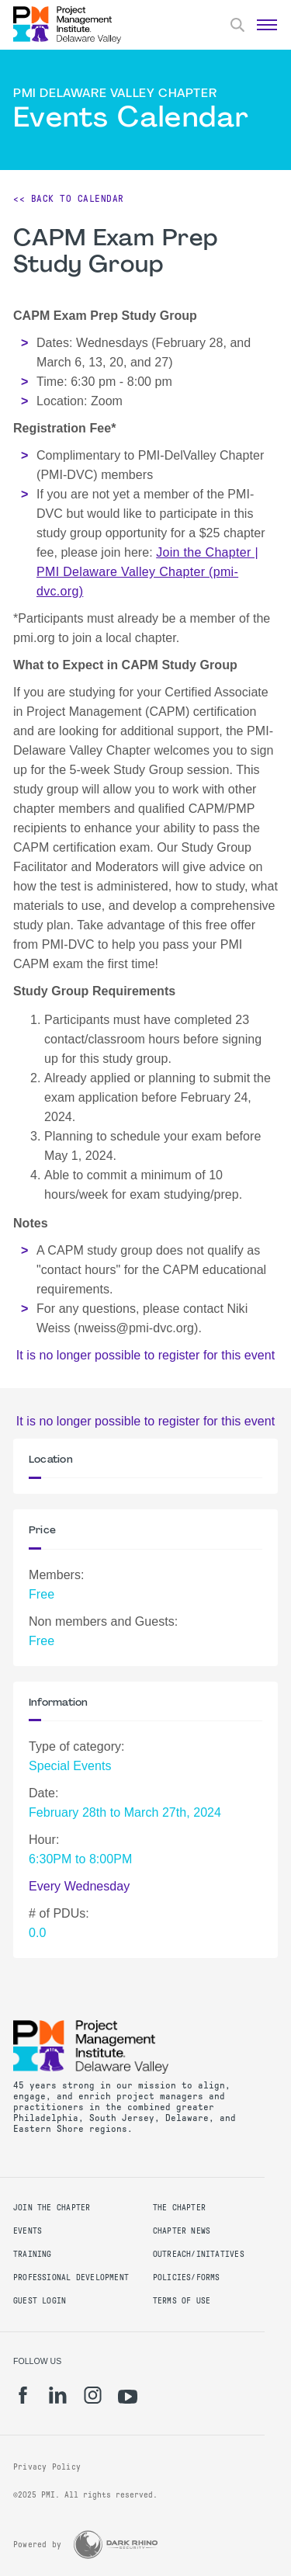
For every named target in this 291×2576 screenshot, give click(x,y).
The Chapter (179, 2207)
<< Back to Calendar (68, 198)
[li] (58, 2395)
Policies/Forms (186, 2277)
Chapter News (182, 2231)
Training (32, 2254)
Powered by (37, 2544)
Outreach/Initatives (198, 2254)
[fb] (23, 2395)
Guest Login (39, 2301)
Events (27, 2231)
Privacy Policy (47, 2467)
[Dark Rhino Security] (115, 2544)
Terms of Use (182, 2301)
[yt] (127, 2397)
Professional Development (71, 2277)
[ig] (92, 2395)
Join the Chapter (51, 2207)
